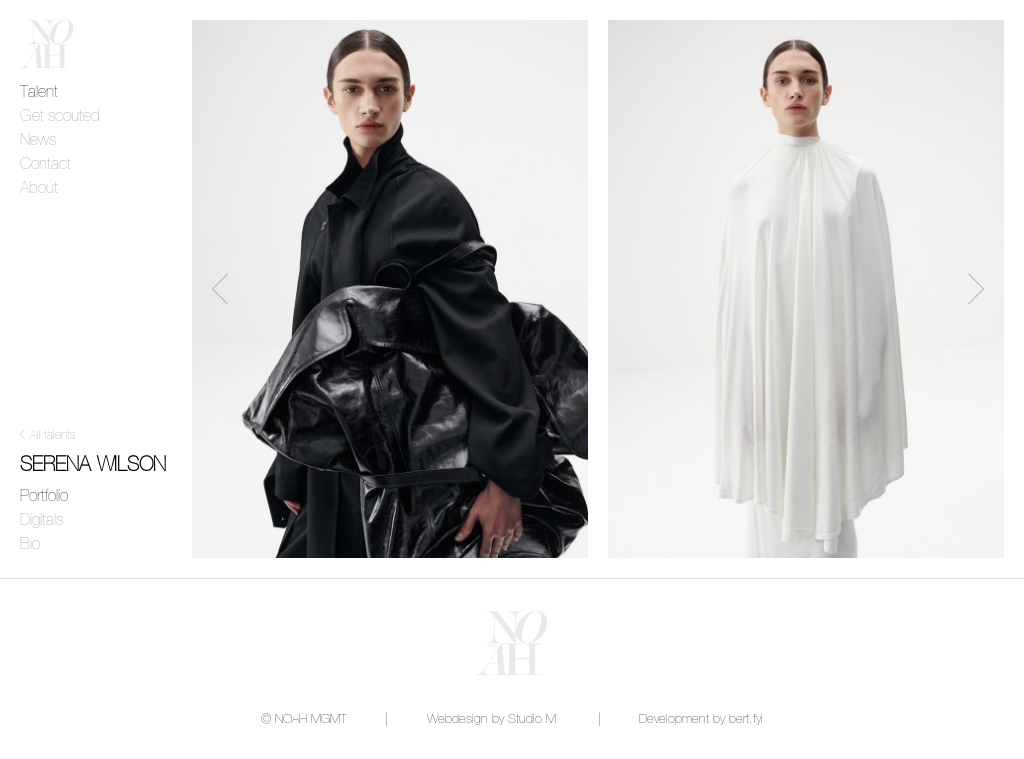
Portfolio (44, 496)
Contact (45, 164)
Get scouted (60, 116)
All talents (53, 436)
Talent (39, 92)
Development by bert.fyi (701, 719)
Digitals (41, 520)
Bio (30, 544)
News (38, 140)
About (39, 188)
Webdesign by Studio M (491, 719)
